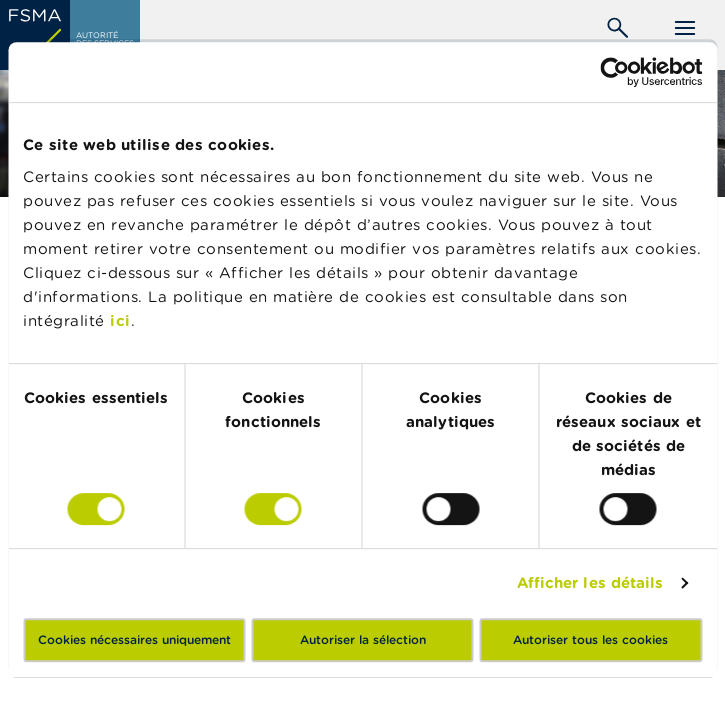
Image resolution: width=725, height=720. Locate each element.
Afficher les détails (590, 582)
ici (120, 320)
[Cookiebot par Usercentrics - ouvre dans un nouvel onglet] (614, 72)
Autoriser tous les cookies (590, 639)
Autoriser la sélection (363, 639)
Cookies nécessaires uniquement (134, 639)
